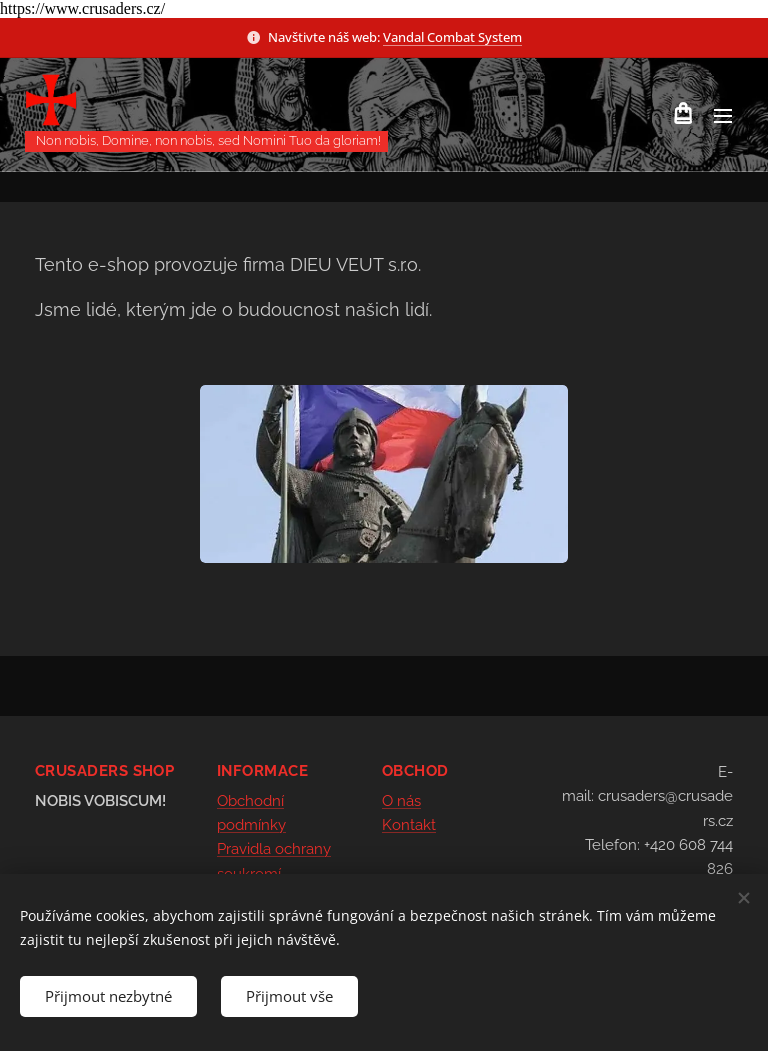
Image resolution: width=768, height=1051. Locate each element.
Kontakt (409, 825)
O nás (401, 801)
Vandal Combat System (452, 37)
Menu (723, 116)
